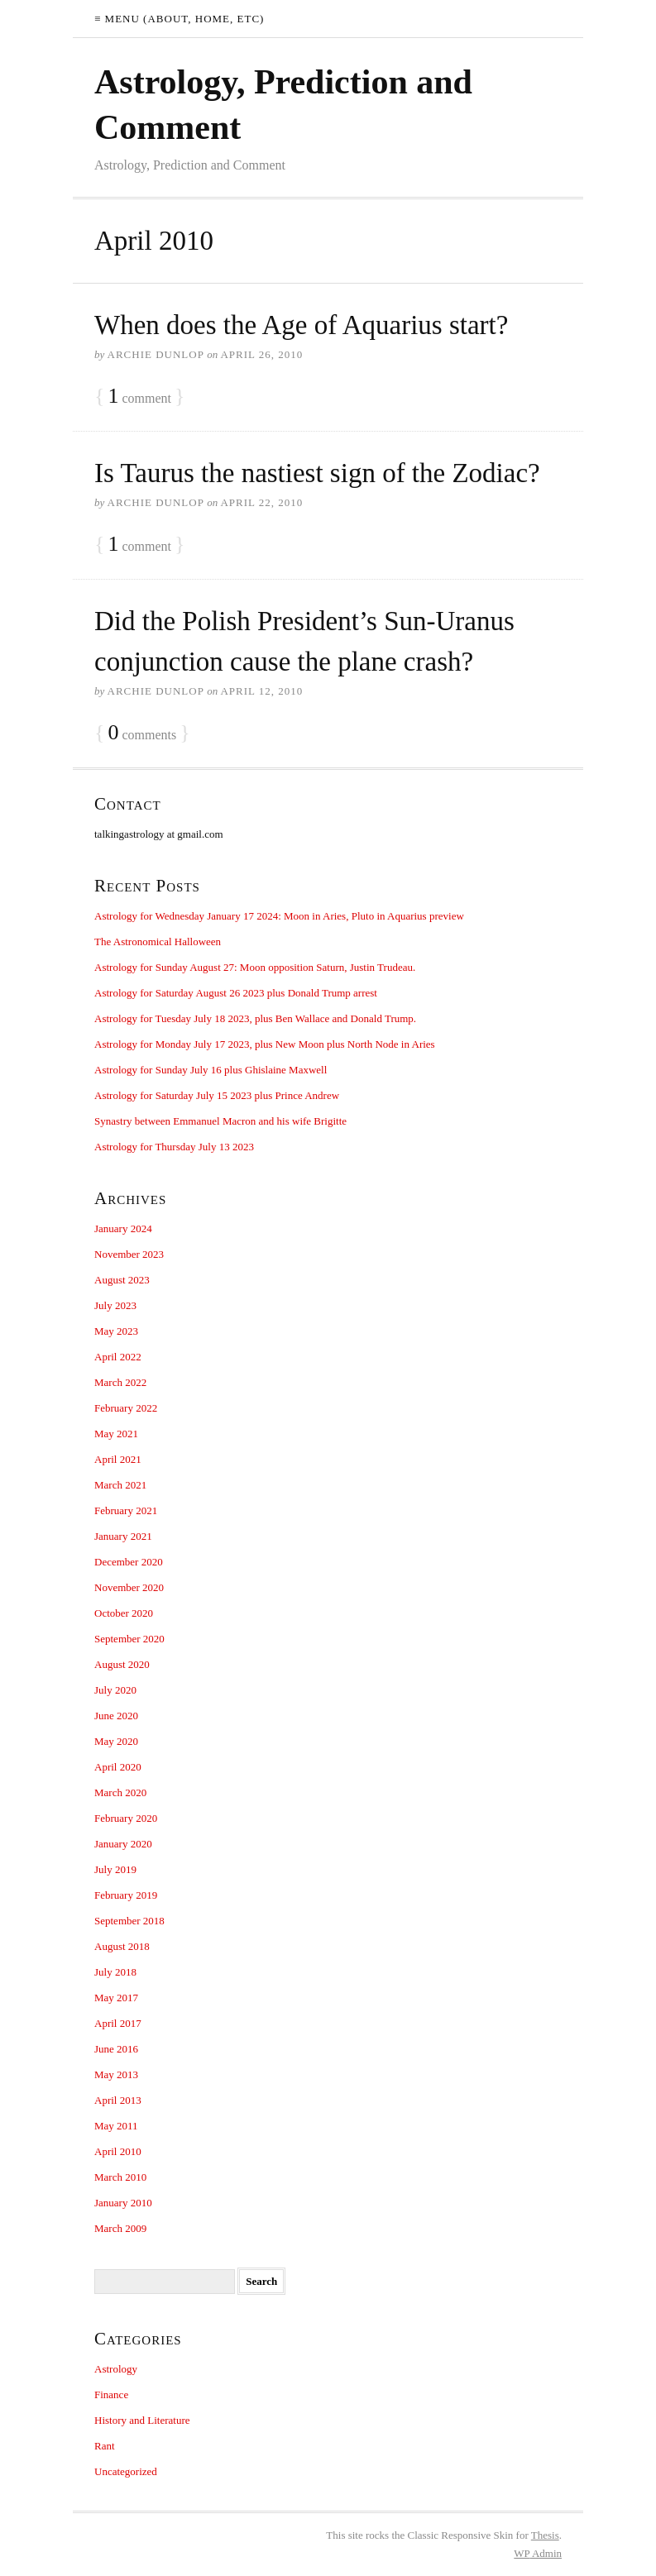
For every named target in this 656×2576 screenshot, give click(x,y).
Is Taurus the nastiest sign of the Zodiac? (317, 473)
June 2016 (116, 2049)
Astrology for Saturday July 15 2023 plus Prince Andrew (216, 1095)
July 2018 (115, 1972)
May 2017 (116, 1997)
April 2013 (117, 2100)
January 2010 (123, 2202)
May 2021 (116, 1433)
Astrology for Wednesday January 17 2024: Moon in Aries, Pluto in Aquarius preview (279, 916)
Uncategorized (125, 2471)
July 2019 (115, 1869)
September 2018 (129, 1920)
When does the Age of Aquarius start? (301, 325)
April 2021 (117, 1459)
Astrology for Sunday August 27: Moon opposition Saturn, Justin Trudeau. (254, 967)
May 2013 (116, 2074)
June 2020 (116, 1715)
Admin (538, 2553)
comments (142, 733)
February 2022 (125, 1408)
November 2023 (129, 1254)
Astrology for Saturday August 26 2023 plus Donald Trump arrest (235, 993)
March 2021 (120, 1485)
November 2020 (129, 1587)
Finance (111, 2394)
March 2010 (120, 2177)
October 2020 (123, 1613)
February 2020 (125, 1818)
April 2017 (117, 2023)
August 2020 (122, 1664)
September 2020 (129, 1638)
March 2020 (120, 1792)
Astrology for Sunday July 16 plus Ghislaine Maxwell (210, 1069)
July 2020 (115, 1690)
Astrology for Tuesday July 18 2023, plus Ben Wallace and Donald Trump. (255, 1018)
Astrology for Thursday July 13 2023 (174, 1146)
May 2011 (116, 2126)
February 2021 (125, 1510)
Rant (104, 2446)
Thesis (545, 2535)
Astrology (115, 2369)
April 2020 (117, 1767)
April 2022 (117, 1356)
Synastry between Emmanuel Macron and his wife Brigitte (220, 1121)
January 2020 (123, 1844)
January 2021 (123, 1536)
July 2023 (115, 1305)
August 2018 (122, 1946)
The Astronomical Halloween (157, 941)
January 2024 (123, 1228)
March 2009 (120, 2228)
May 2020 (116, 1741)
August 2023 (122, 1280)
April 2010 (117, 2151)
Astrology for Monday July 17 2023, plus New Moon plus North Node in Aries (264, 1044)
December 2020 (128, 1562)
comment (139, 396)
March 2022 (120, 1382)
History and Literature (142, 2420)
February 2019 (125, 1895)
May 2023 (116, 1331)
